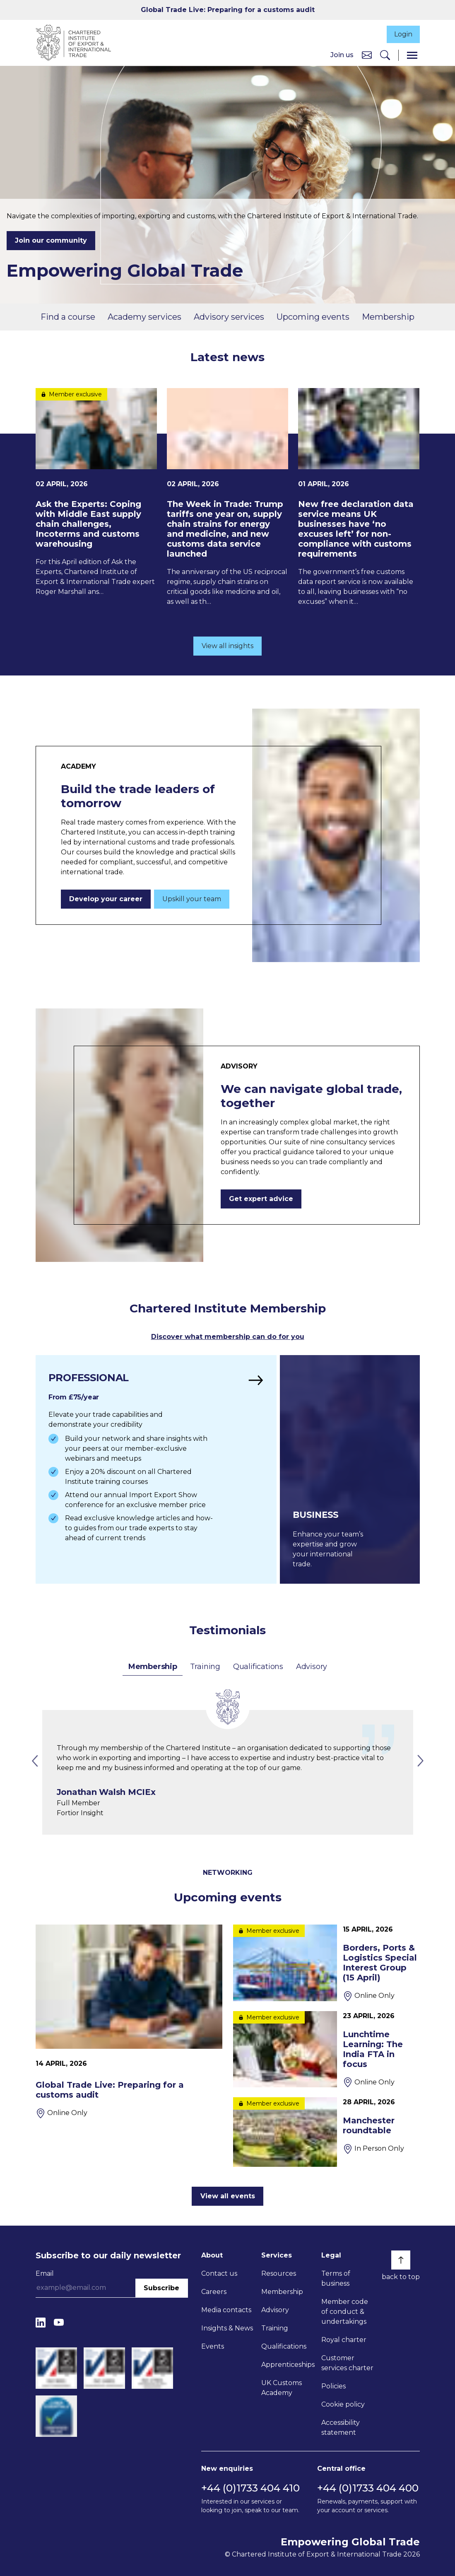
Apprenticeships (288, 2365)
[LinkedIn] (41, 2323)
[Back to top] (400, 2260)
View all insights (227, 646)
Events (212, 2346)
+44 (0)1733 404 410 (250, 2488)
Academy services (144, 317)
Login (402, 34)
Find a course (68, 317)
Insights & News (227, 2328)
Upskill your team (191, 900)
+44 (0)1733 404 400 (368, 2488)
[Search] (385, 56)
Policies (333, 2386)
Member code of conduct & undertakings (344, 2311)
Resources (278, 2273)
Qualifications (258, 1666)
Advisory (311, 1666)
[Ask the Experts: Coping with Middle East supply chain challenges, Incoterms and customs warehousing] (96, 493)
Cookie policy (343, 2404)
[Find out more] (155, 1470)
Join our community (51, 241)
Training (205, 1666)
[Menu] (412, 55)
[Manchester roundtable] (326, 2132)
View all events (227, 2196)
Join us (342, 55)
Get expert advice (261, 1200)
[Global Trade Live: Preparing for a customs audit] (129, 2021)
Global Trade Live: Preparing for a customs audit (228, 10)
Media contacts (226, 2310)
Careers (213, 2292)
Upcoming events (313, 317)
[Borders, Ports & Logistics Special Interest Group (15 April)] (326, 1963)
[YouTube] (59, 2323)
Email (45, 2273)
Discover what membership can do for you (227, 1337)
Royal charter (343, 2340)
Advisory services (229, 317)
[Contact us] (367, 55)
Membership (388, 317)
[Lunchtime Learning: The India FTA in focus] (326, 2049)
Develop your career (105, 900)
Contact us (219, 2273)
